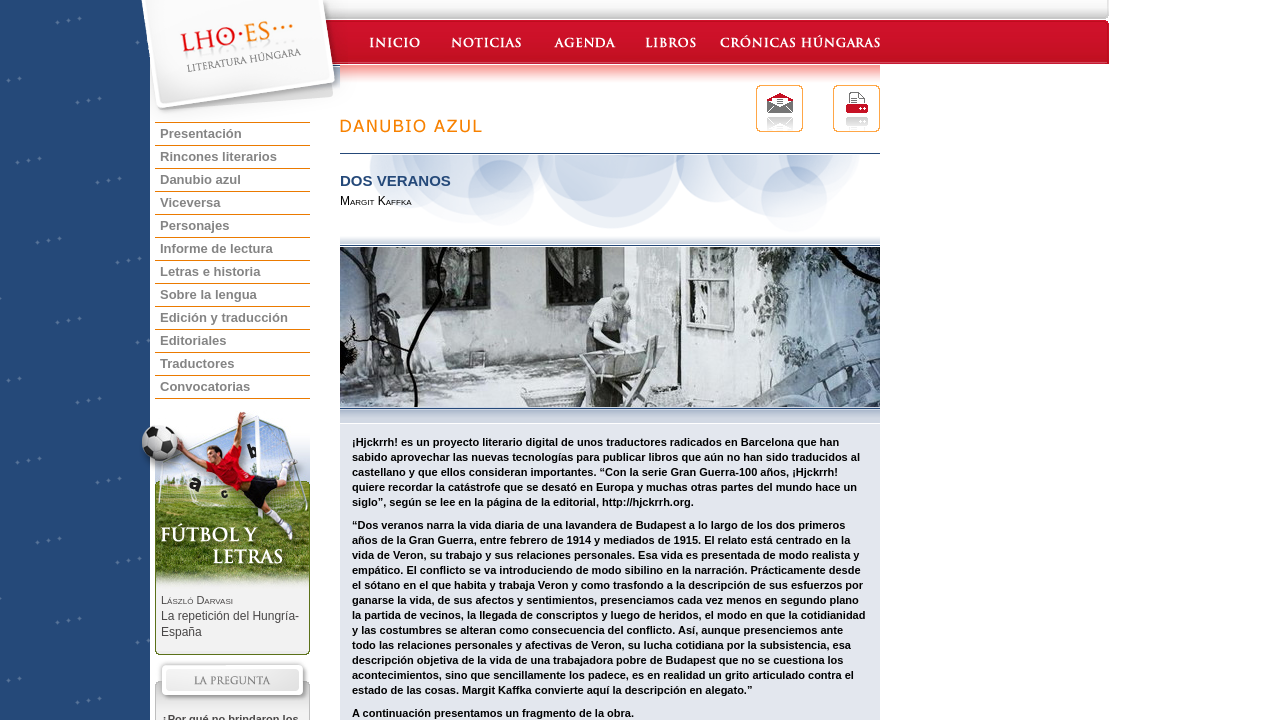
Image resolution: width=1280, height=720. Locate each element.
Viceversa (190, 202)
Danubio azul (200, 179)
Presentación (201, 133)
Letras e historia (210, 271)
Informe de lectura (216, 248)
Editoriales (193, 340)
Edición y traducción (224, 317)
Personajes (194, 225)
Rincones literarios (218, 156)
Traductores (197, 363)
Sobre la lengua (208, 294)
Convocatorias (205, 386)
